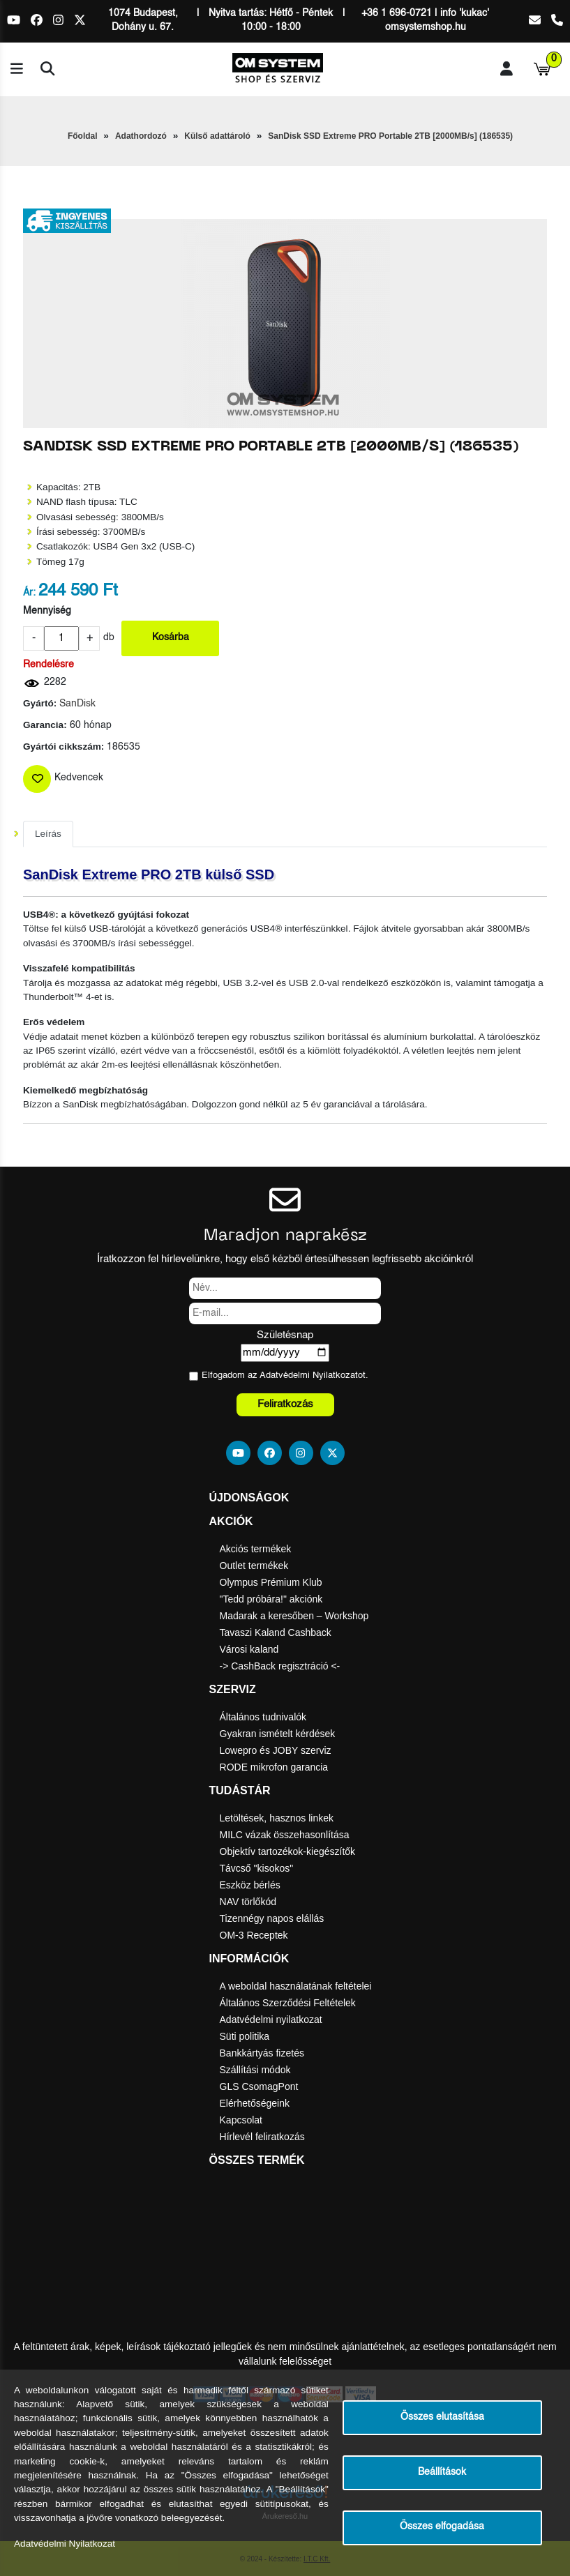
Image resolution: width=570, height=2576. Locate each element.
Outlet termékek (254, 1565)
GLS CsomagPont (259, 2086)
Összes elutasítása (442, 2417)
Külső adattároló (217, 136)
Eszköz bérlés (250, 1885)
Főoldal (83, 136)
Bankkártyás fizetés (262, 2053)
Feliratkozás (285, 1404)
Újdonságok (249, 1497)
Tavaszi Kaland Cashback (275, 1632)
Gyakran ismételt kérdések (278, 1733)
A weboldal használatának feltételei (296, 1986)
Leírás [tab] (48, 833)
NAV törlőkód (248, 1901)
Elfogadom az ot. (285, 1375)
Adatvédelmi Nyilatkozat (309, 1375)
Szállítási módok (255, 2069)
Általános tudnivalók (263, 1716)
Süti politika (245, 2036)
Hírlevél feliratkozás (262, 2136)
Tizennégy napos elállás (272, 1918)
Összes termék (257, 2160)
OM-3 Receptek (254, 1935)
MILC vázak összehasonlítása (285, 1834)
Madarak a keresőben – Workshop (294, 1615)
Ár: (29, 593)
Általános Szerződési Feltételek (288, 2002)
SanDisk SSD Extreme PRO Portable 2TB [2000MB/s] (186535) (390, 136)
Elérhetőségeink (255, 2103)
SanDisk (77, 704)
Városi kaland (249, 1649)
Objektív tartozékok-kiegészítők (288, 1851)
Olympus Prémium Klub (271, 1582)
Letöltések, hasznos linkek (276, 1818)
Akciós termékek (256, 1548)
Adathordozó (141, 136)
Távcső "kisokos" (257, 1868)
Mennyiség (47, 611)
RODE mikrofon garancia (274, 1767)
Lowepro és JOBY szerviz (275, 1750)
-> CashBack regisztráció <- (280, 1666)
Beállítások (442, 2472)
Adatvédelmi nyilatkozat (271, 2019)
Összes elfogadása (442, 2526)
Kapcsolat (241, 2120)
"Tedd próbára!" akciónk (271, 1599)
